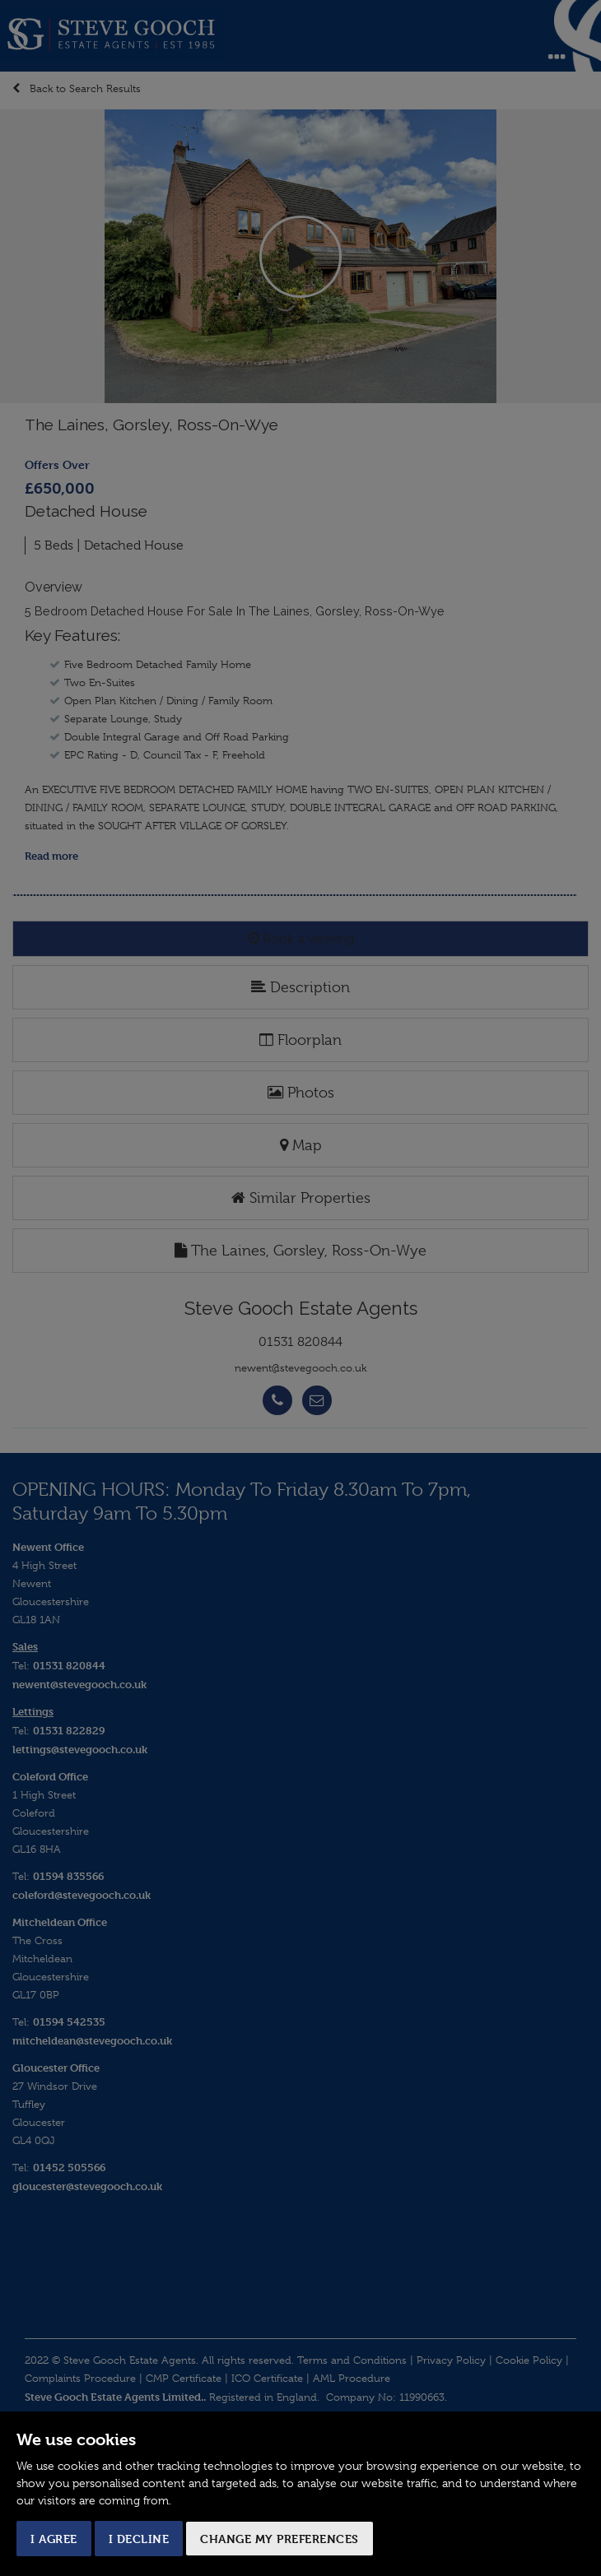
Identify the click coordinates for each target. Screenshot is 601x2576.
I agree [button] (53, 2539)
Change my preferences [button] (279, 2539)
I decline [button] (139, 2539)
